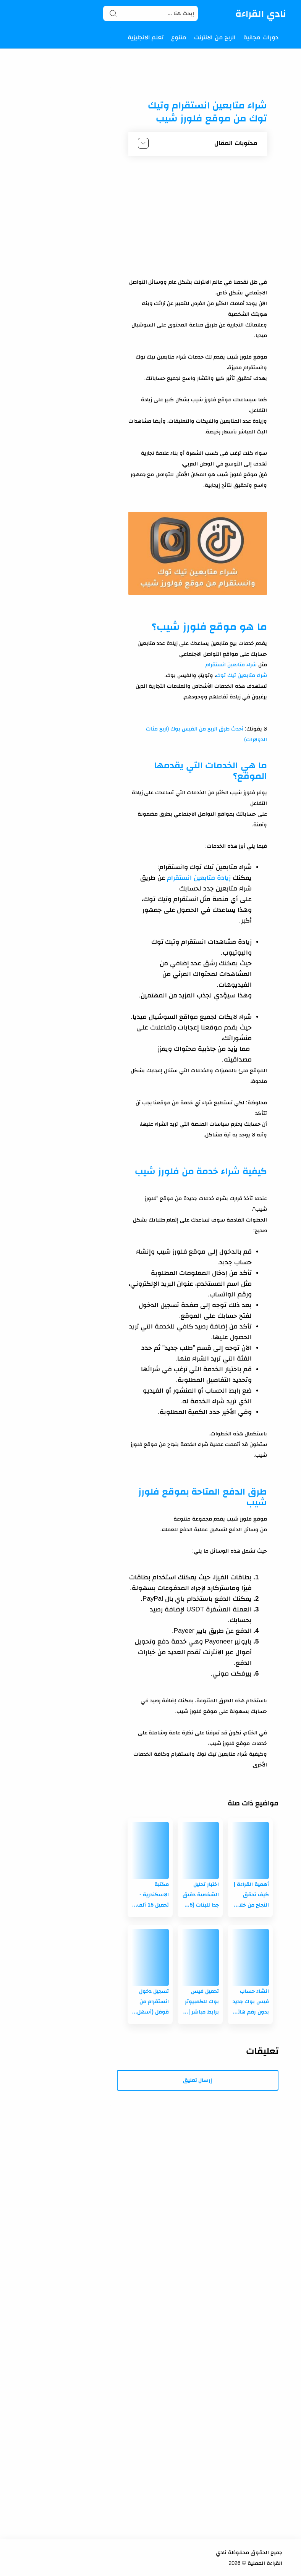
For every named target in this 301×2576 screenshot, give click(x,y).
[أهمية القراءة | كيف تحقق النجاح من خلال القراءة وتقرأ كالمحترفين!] (250, 1850)
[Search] (150, 13)
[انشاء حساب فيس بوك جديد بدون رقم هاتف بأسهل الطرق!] (250, 1957)
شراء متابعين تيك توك (241, 675)
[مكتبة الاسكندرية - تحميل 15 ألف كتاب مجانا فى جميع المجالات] (150, 1850)
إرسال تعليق (197, 2080)
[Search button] (113, 13)
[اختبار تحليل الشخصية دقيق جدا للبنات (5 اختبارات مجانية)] (200, 1850)
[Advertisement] (197, 219)
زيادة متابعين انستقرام (198, 877)
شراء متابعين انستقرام (230, 664)
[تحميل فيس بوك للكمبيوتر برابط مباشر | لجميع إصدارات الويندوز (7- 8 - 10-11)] (200, 1957)
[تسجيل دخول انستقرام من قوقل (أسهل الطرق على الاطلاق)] (150, 1957)
